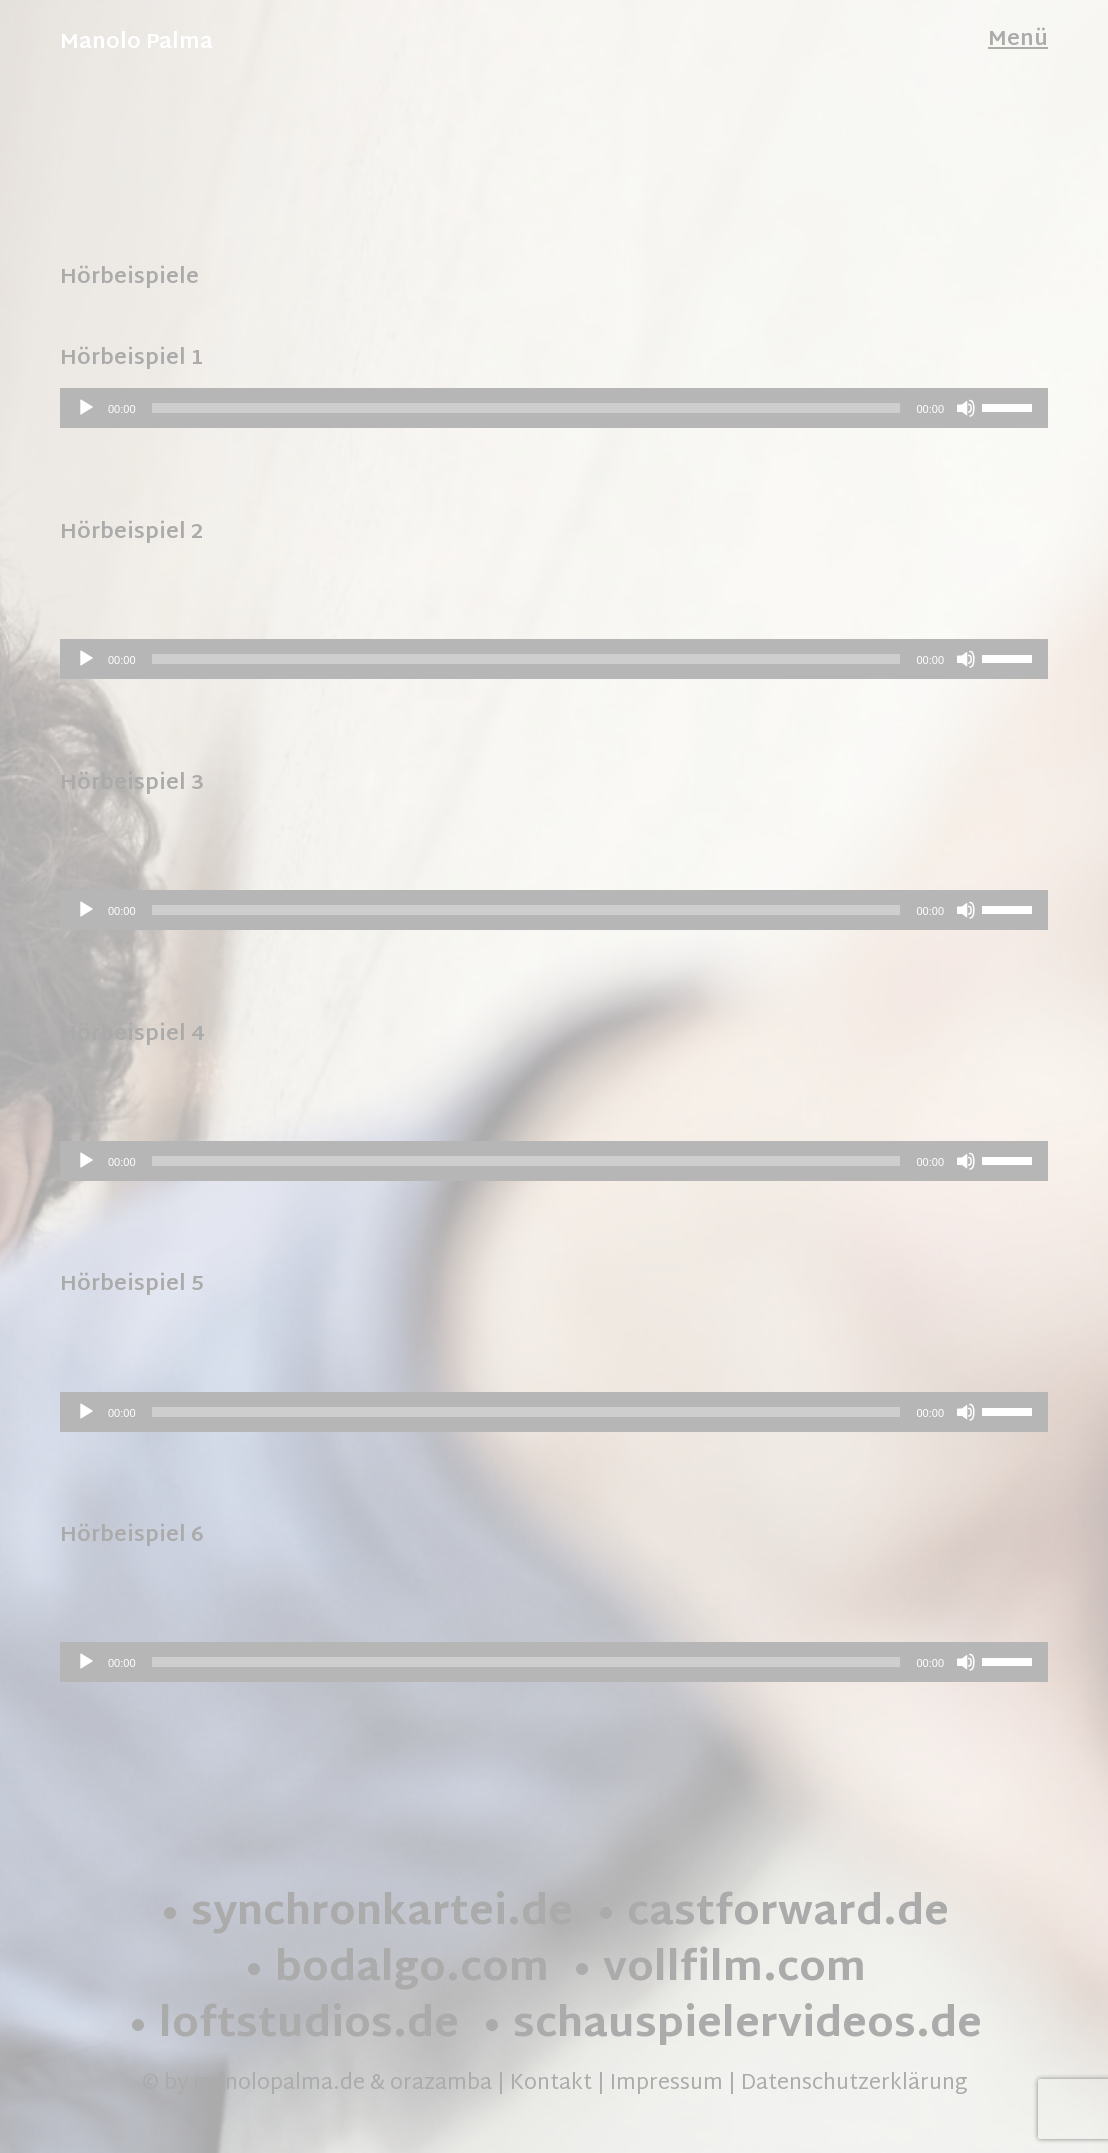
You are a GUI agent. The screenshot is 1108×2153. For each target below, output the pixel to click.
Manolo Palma (136, 43)
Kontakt (551, 2084)
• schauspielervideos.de (731, 2026)
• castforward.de (772, 1914)
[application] (554, 408)
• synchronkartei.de (366, 1914)
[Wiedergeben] (86, 408)
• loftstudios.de (293, 2026)
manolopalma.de (279, 2084)
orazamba (441, 2084)
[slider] (526, 408)
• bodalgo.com (396, 1970)
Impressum (666, 2084)
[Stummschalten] (966, 408)
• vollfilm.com (718, 1970)
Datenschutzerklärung (854, 2084)
